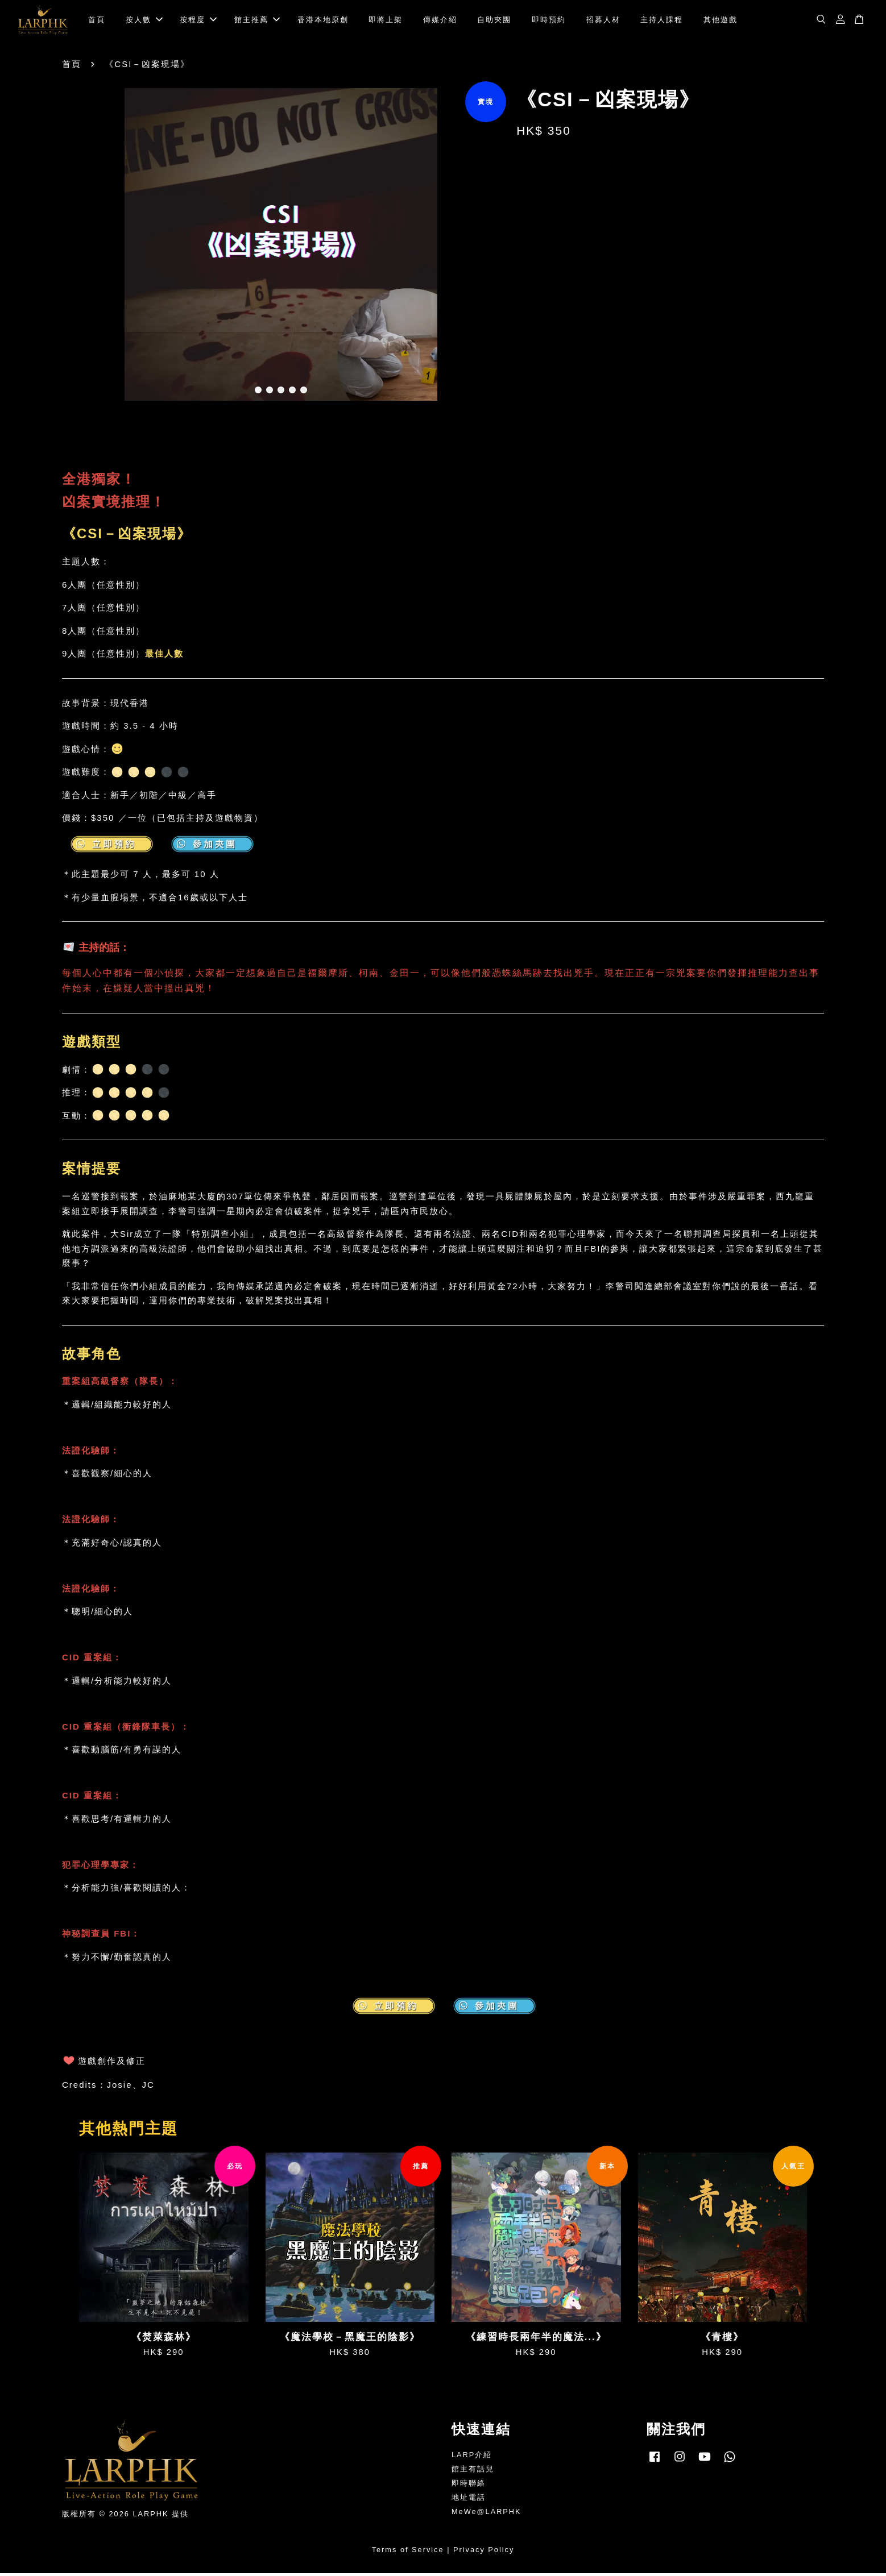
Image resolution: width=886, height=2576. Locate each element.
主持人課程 (661, 21)
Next (484, 250)
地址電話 (469, 2500)
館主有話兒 (473, 2472)
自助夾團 (494, 21)
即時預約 (549, 21)
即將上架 (386, 21)
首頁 (96, 21)
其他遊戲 (720, 21)
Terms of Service (408, 2553)
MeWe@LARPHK (486, 2514)
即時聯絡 (469, 2486)
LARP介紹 (472, 2458)
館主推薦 (257, 21)
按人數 (144, 21)
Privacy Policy (483, 2553)
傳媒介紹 (440, 21)
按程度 (198, 21)
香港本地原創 (323, 21)
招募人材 (603, 21)
